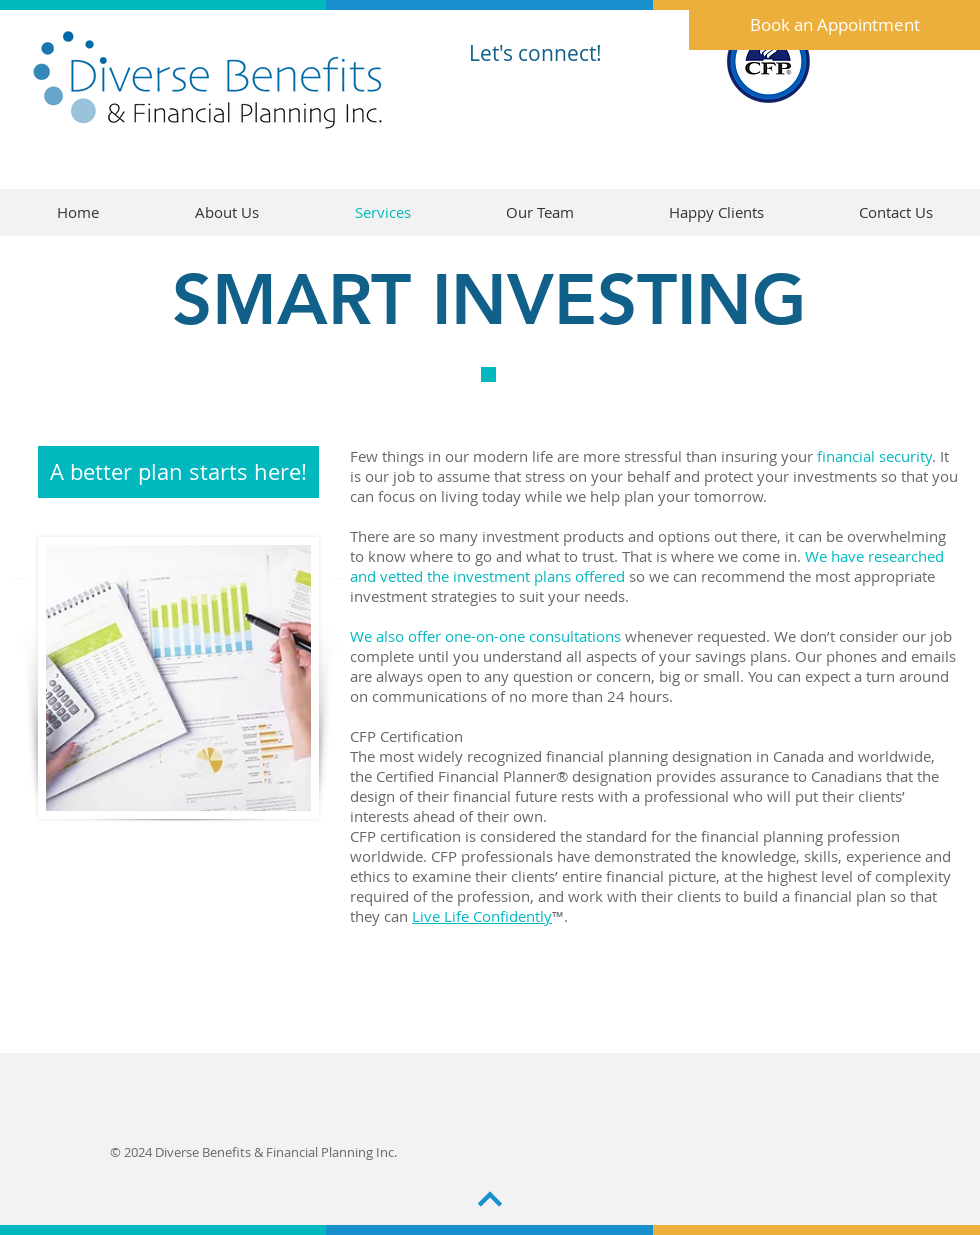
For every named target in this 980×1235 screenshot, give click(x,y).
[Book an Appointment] (834, 25)
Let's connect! (535, 53)
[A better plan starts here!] (178, 472)
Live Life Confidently (482, 916)
